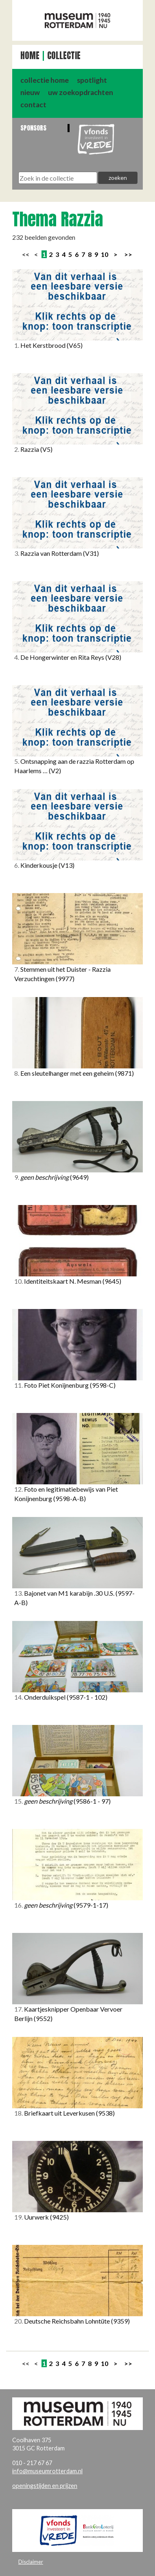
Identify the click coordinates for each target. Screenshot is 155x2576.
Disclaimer (30, 2561)
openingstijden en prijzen (44, 2485)
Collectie (64, 55)
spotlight (92, 80)
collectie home (44, 80)
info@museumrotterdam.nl (47, 2471)
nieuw (30, 92)
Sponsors (33, 128)
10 (104, 254)
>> (128, 254)
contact (33, 104)
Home (29, 55)
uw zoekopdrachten (80, 92)
